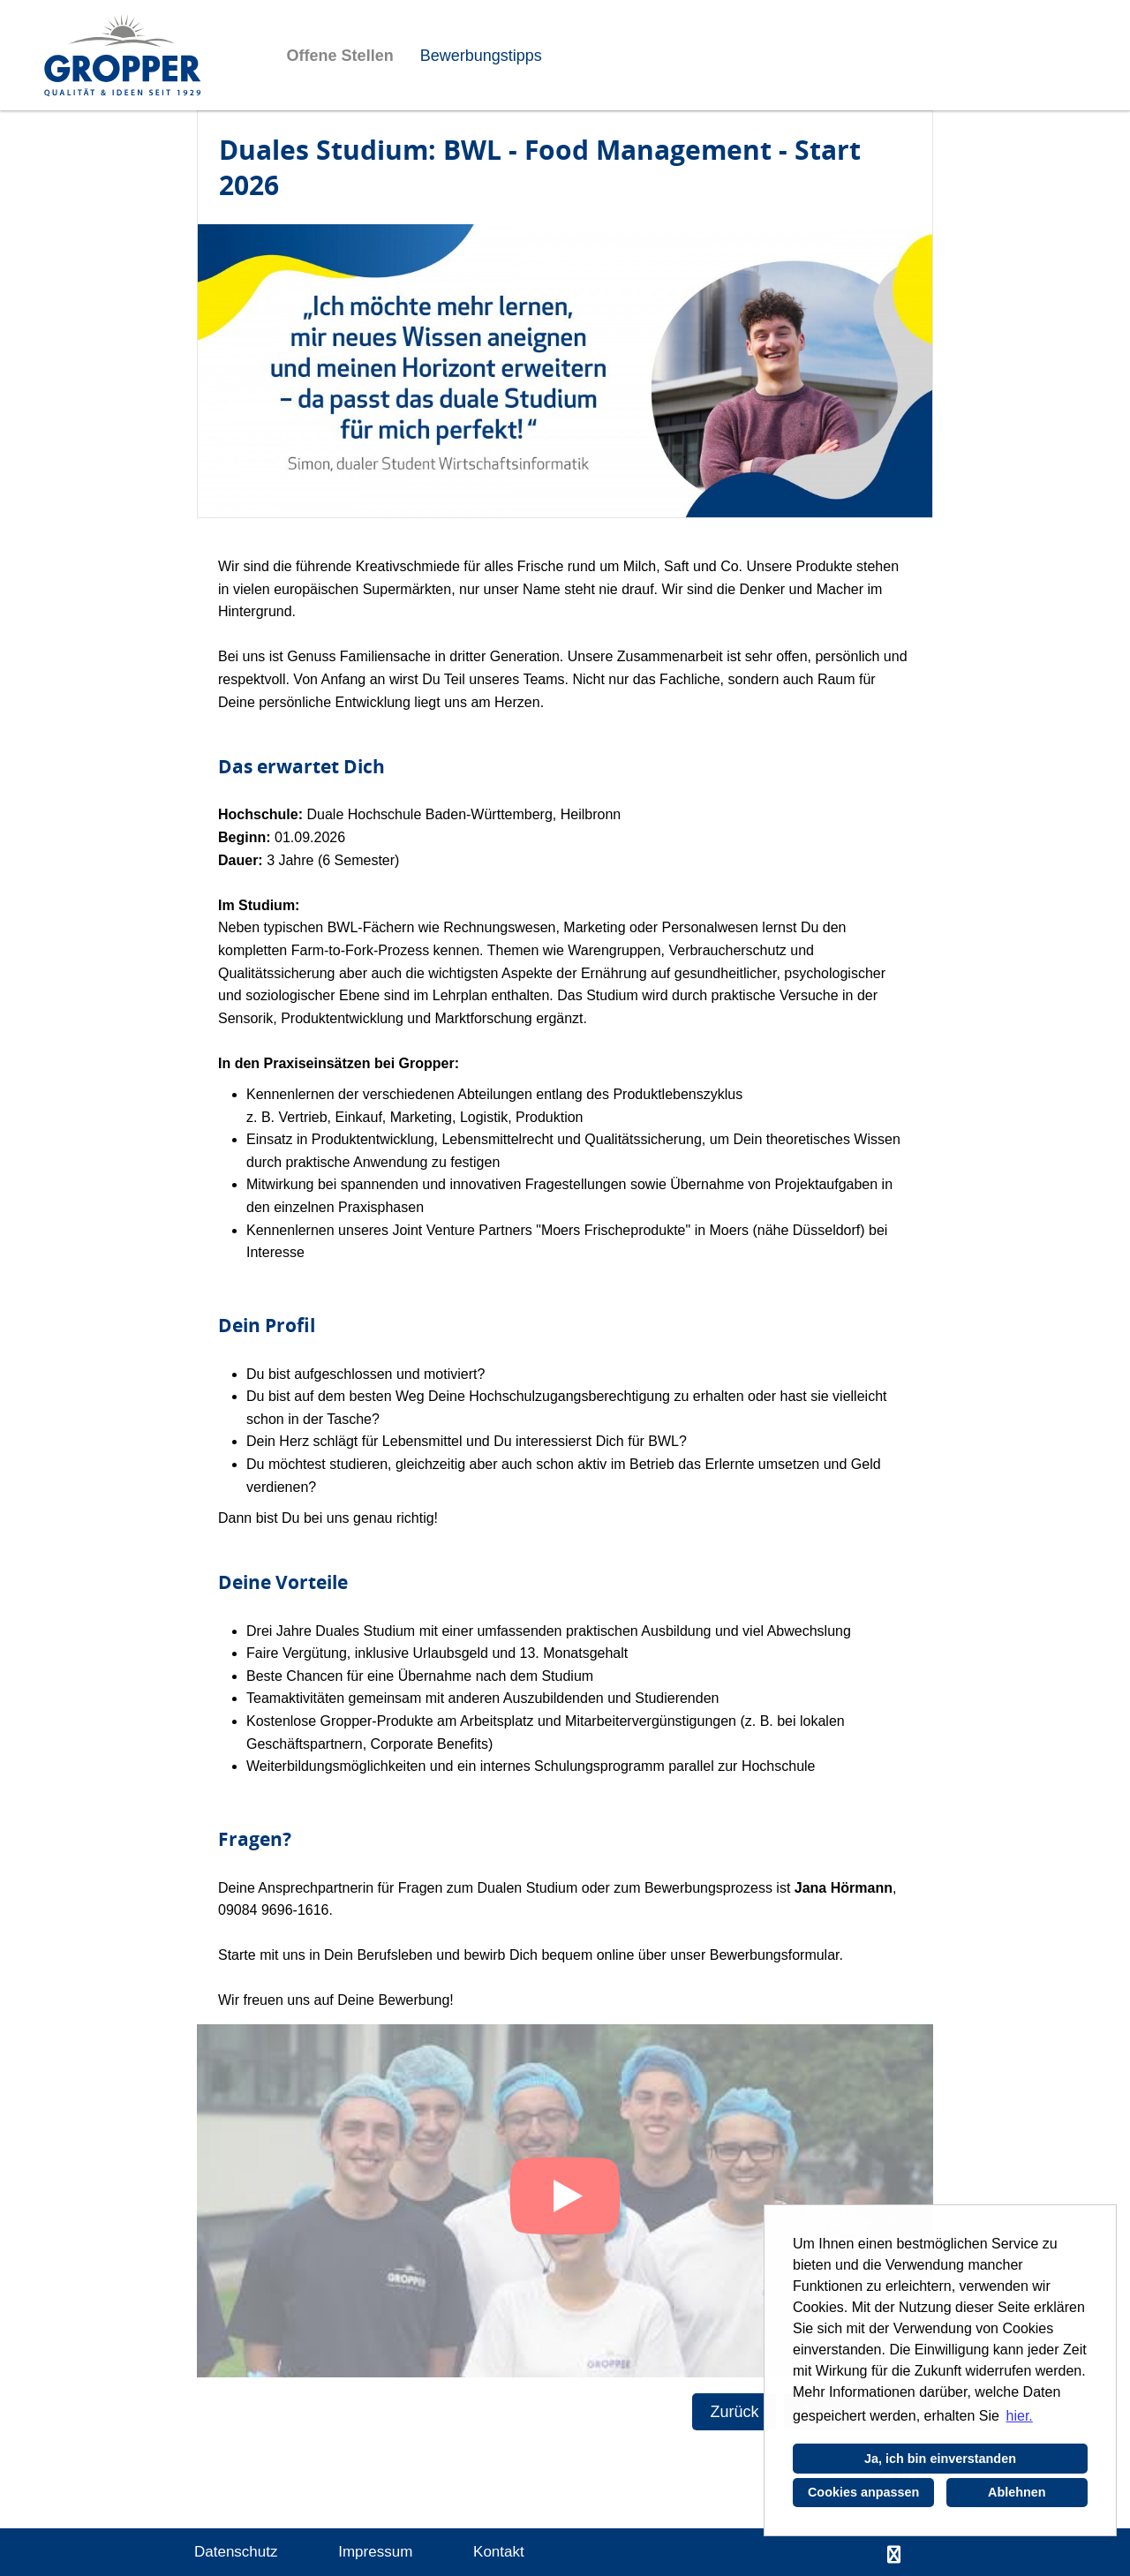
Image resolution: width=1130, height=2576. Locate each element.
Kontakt (498, 2551)
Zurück (734, 2412)
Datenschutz (236, 2551)
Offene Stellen (340, 55)
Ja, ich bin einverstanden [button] (940, 2459)
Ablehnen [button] (1017, 2492)
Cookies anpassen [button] (863, 2492)
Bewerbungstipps (481, 55)
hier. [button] (1019, 2415)
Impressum (375, 2551)
